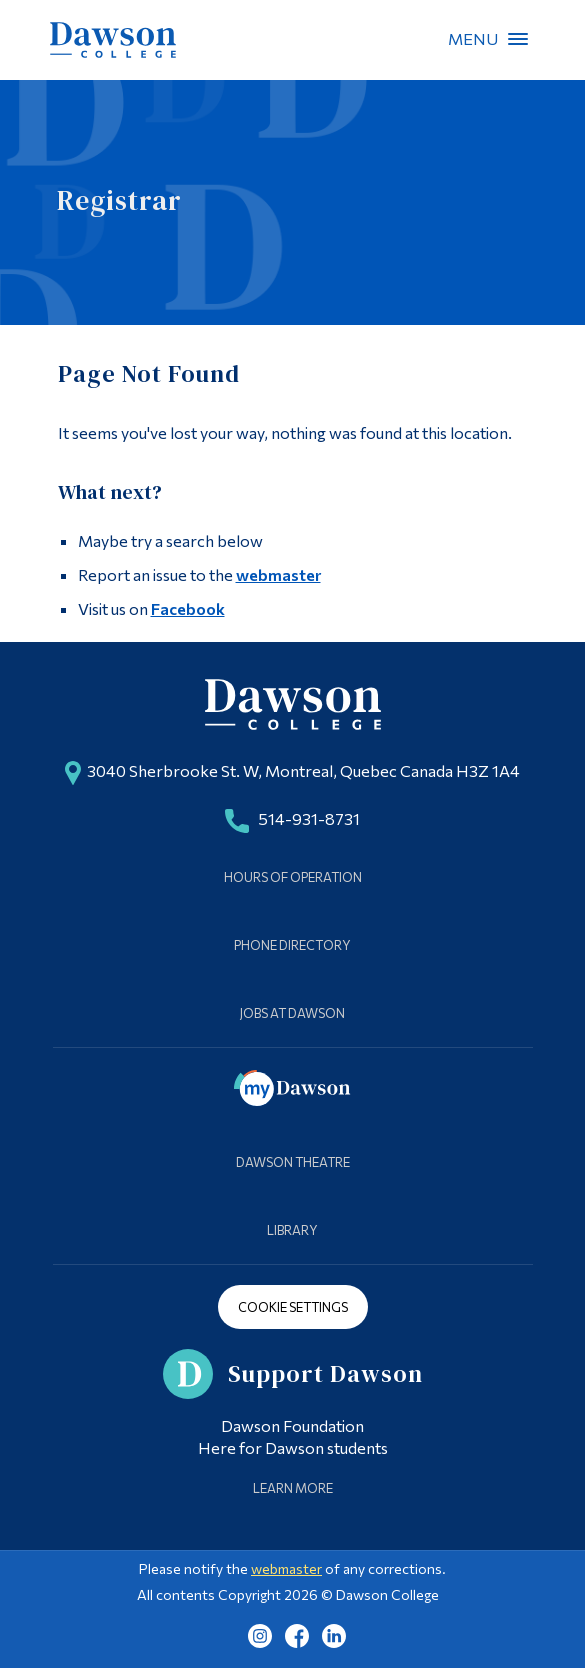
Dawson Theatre (293, 1162)
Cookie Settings (293, 1307)
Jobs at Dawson (292, 1013)
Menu (518, 39)
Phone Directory (292, 945)
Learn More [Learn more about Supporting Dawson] (293, 1488)
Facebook (188, 608)
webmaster (278, 574)
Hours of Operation (293, 877)
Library (292, 1230)
